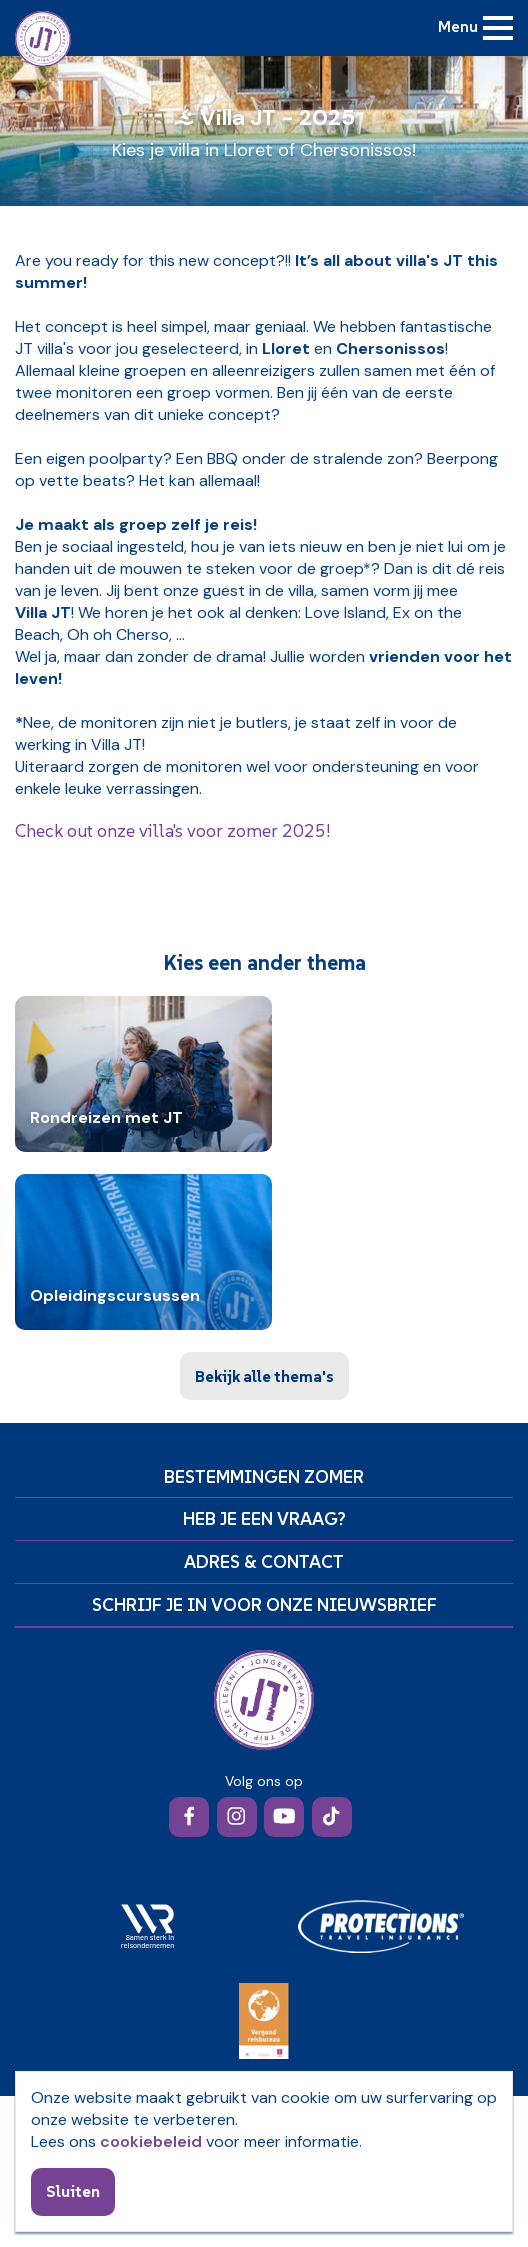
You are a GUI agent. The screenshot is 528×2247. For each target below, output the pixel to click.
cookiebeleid (151, 2141)
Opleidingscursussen (115, 1296)
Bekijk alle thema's (264, 1376)
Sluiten (73, 2191)
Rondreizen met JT (106, 1118)
